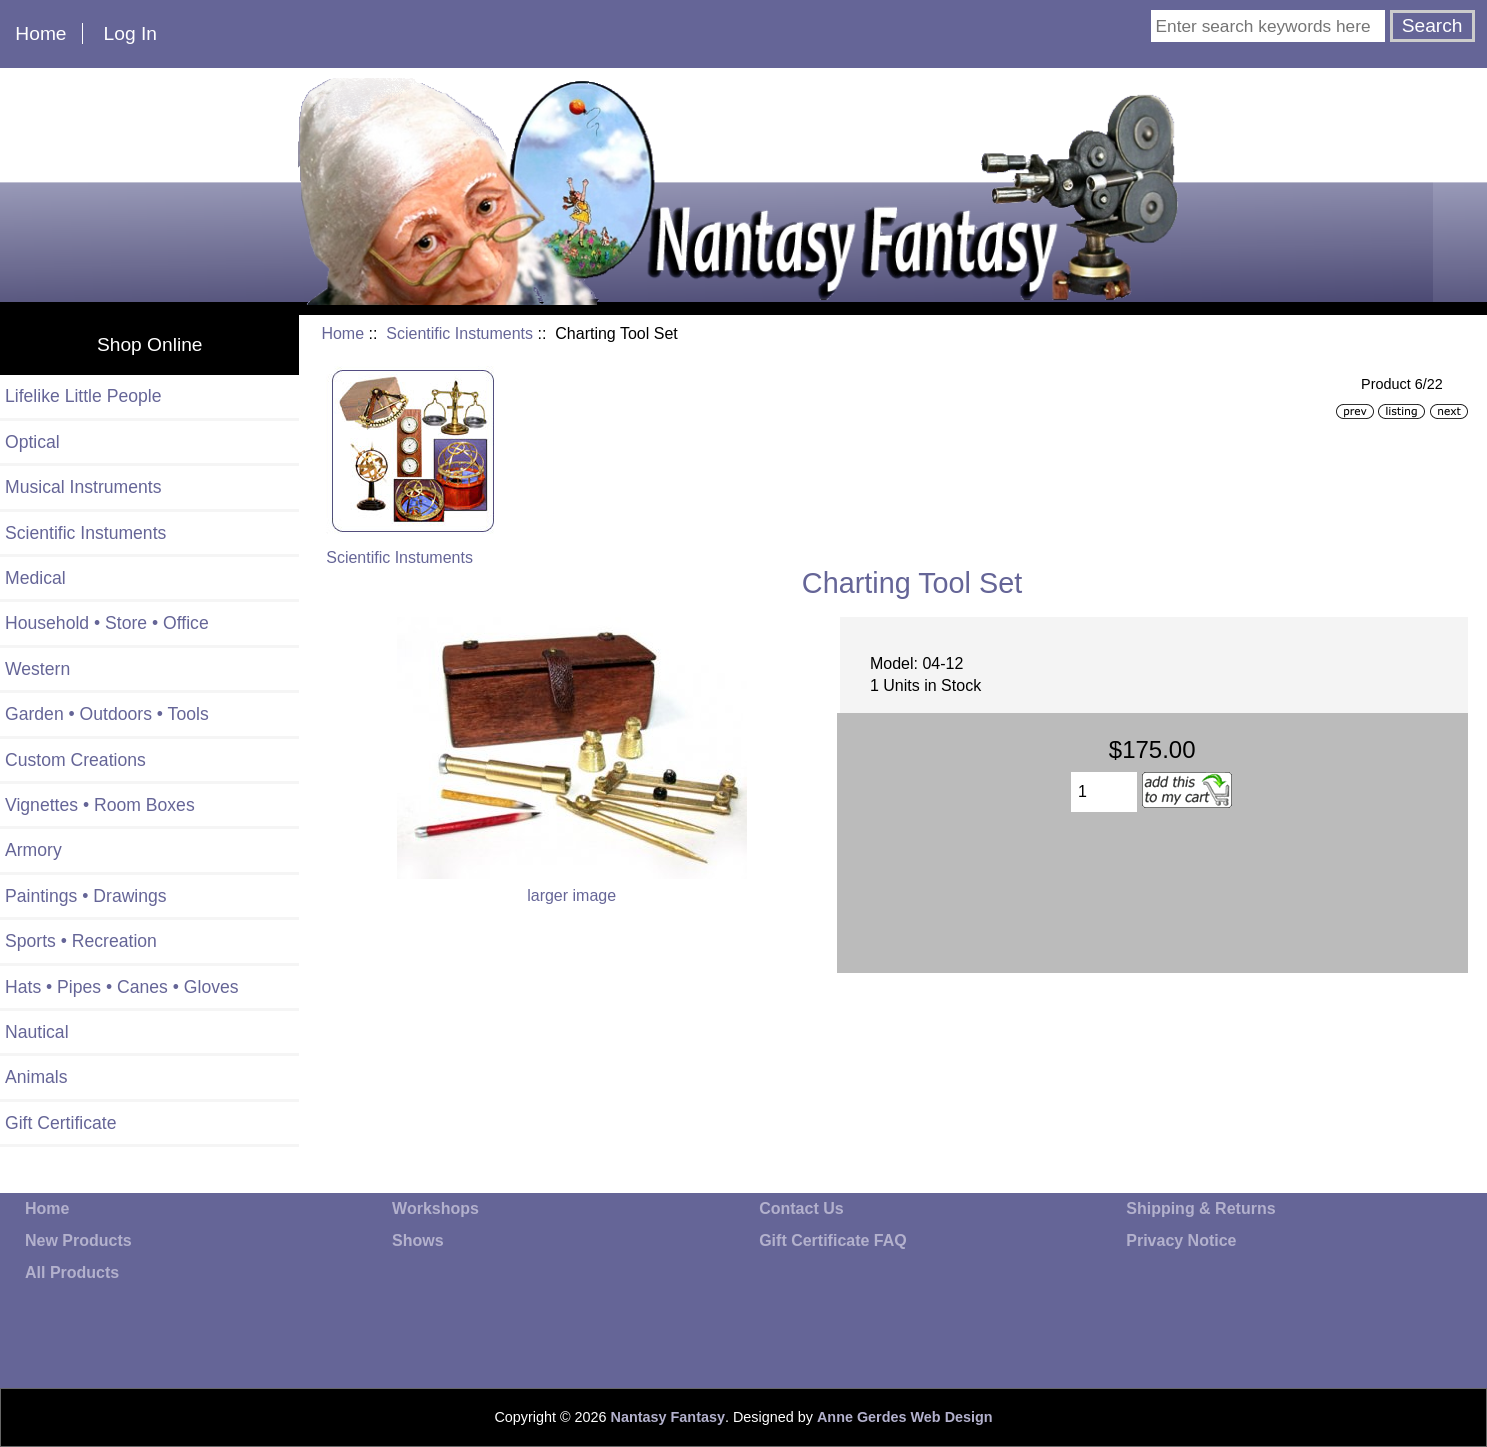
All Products (72, 1272)
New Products (78, 1240)
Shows (418, 1240)
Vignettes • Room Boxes (100, 805)
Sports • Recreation (81, 941)
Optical (32, 442)
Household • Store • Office (107, 623)
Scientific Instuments (459, 333)
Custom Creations (75, 760)
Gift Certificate (60, 1123)
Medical (35, 578)
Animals (36, 1077)
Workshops (435, 1208)
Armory (33, 850)
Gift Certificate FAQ (833, 1240)
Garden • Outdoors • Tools (107, 714)
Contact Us (801, 1208)
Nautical (37, 1032)
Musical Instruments (83, 487)
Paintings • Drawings (86, 896)
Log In (130, 33)
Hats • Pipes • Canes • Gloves (122, 987)
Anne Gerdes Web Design (905, 1417)
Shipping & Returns (1200, 1208)
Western (37, 669)
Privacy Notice (1181, 1240)
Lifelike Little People (83, 396)
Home (40, 33)
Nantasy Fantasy (668, 1417)
